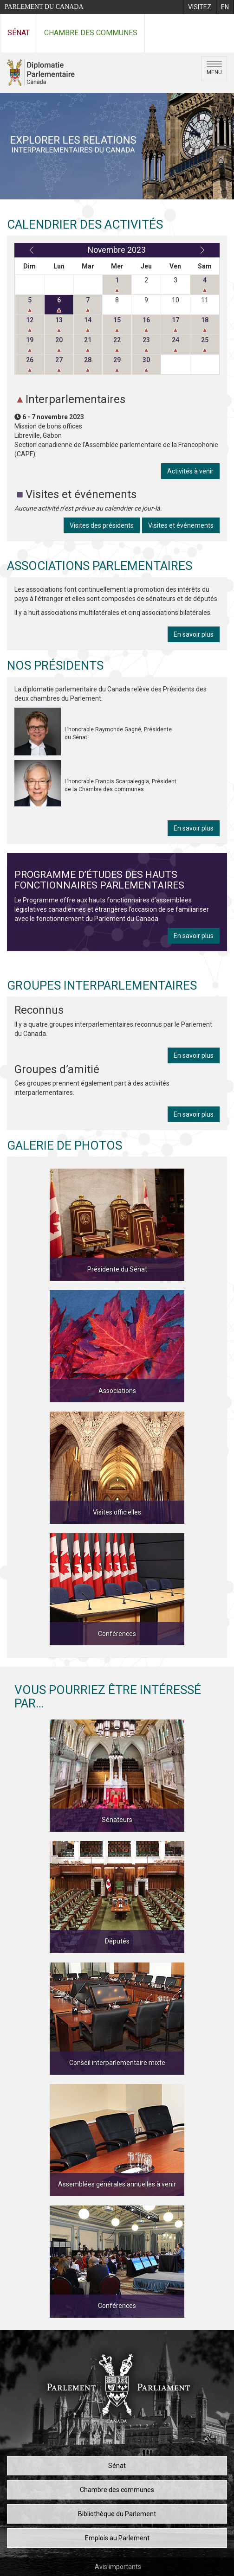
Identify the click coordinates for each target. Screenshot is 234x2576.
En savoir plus (194, 634)
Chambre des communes (90, 32)
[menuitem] (199, 7)
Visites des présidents (102, 525)
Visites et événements (181, 525)
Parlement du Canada (44, 6)
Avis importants (118, 2566)
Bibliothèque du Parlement (117, 2514)
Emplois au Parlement (117, 2538)
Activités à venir (190, 471)
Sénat (18, 32)
